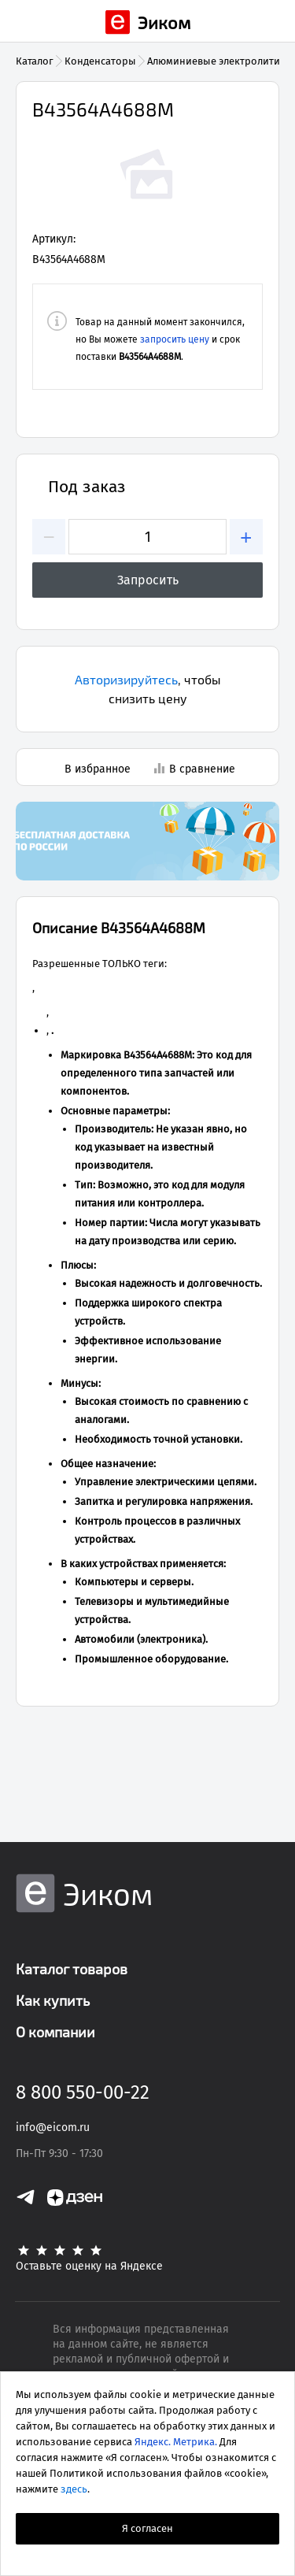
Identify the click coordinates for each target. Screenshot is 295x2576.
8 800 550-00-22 (82, 2092)
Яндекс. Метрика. (176, 2442)
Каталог (34, 61)
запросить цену (174, 339)
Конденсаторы (100, 61)
